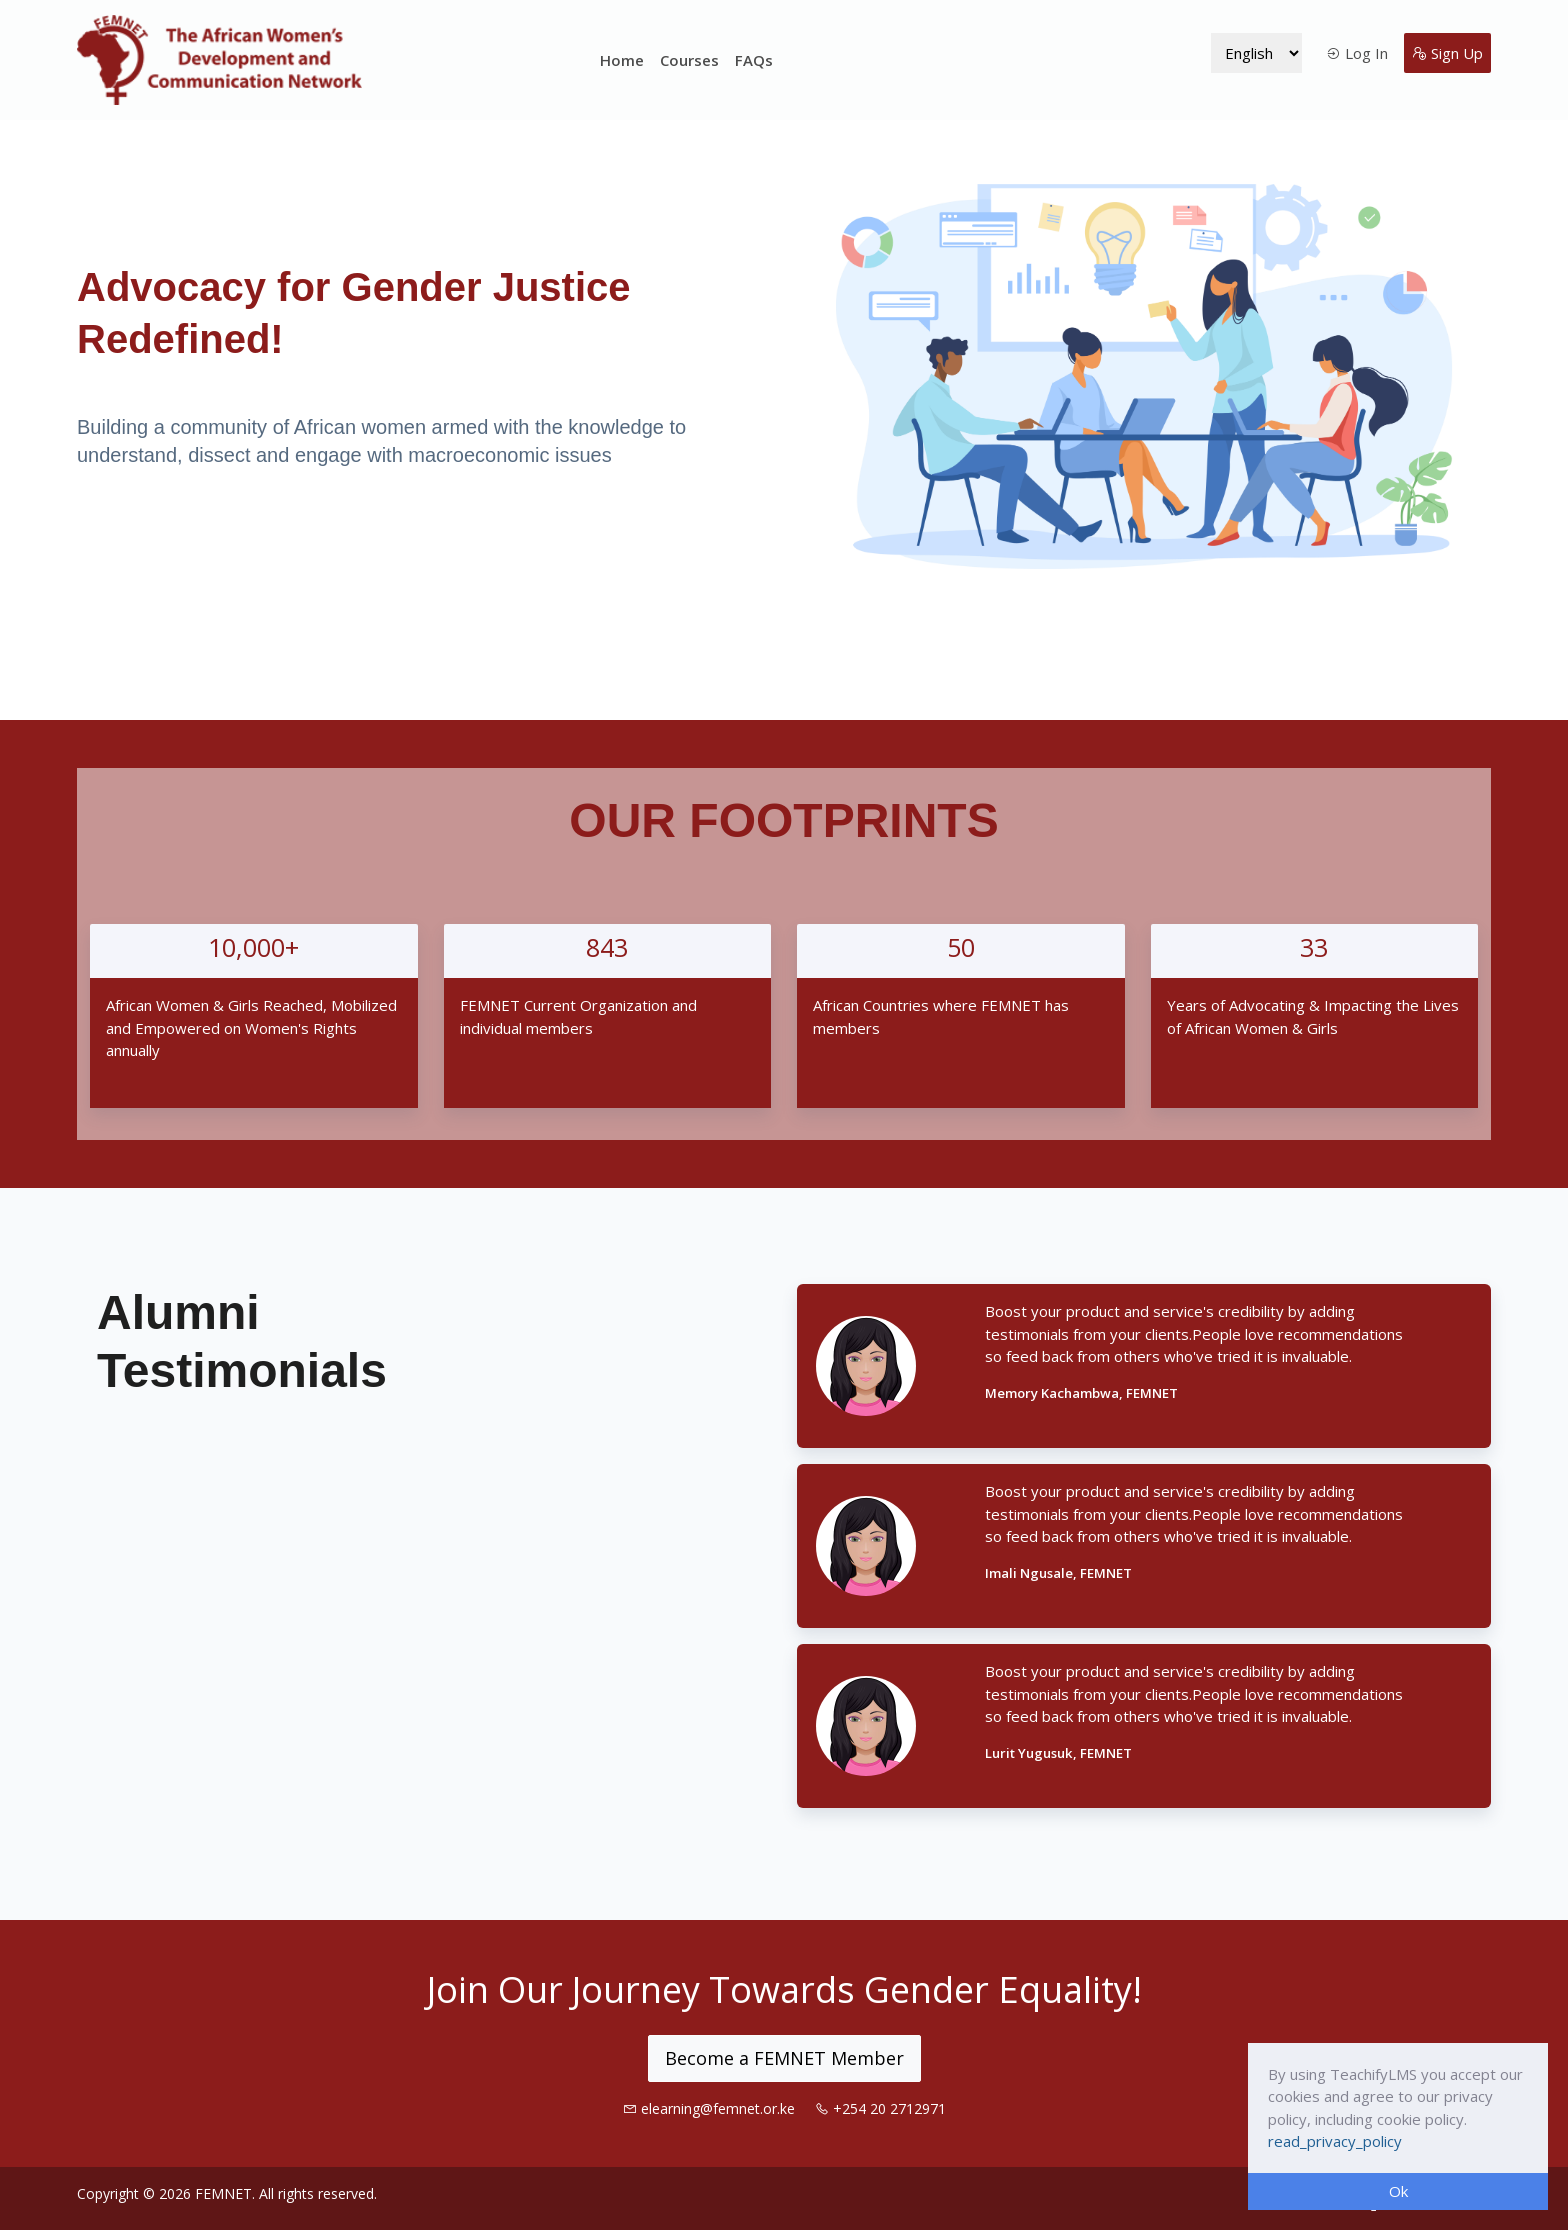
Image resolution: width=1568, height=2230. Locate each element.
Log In (1357, 53)
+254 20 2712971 (880, 2108)
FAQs (754, 60)
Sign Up (1447, 53)
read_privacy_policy (1335, 2141)
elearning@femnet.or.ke (711, 2108)
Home (622, 60)
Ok (1398, 2191)
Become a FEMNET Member (784, 2058)
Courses (689, 60)
